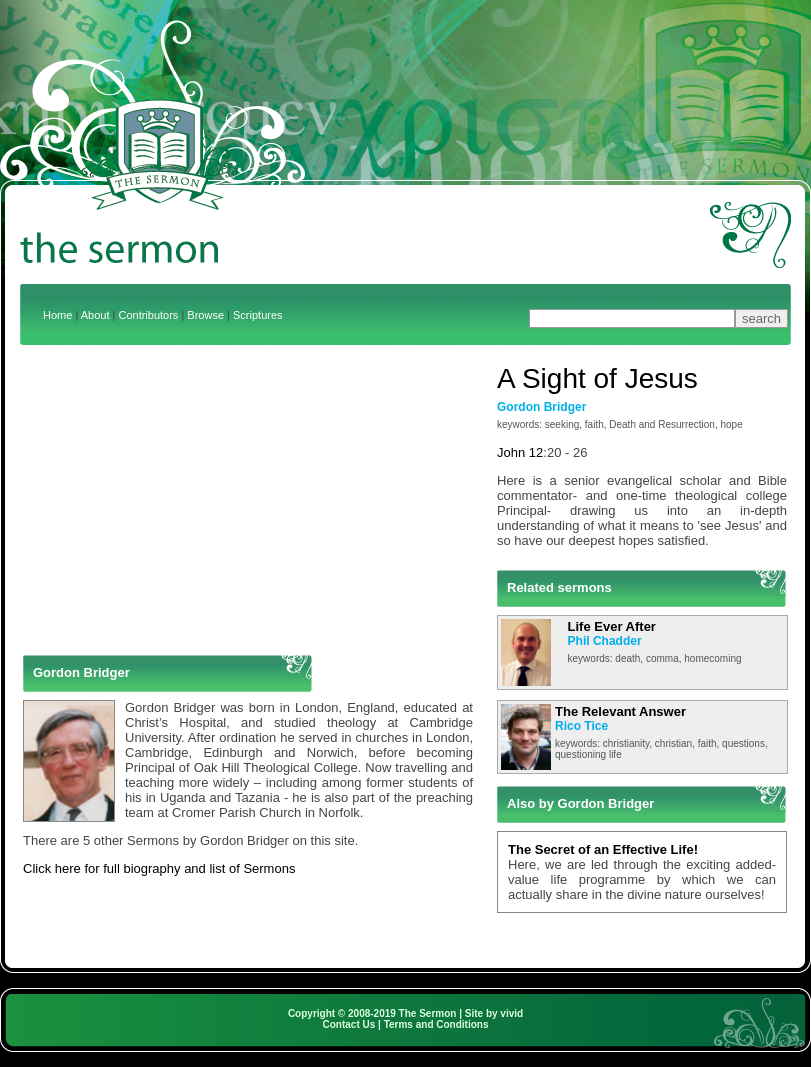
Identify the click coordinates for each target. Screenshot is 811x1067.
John (511, 452)
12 (536, 452)
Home (57, 315)
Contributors (148, 315)
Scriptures (258, 315)
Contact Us (349, 1024)
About (95, 315)
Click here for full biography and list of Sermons (159, 868)
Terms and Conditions (436, 1024)
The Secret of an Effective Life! (603, 849)
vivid (511, 1013)
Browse (205, 315)
